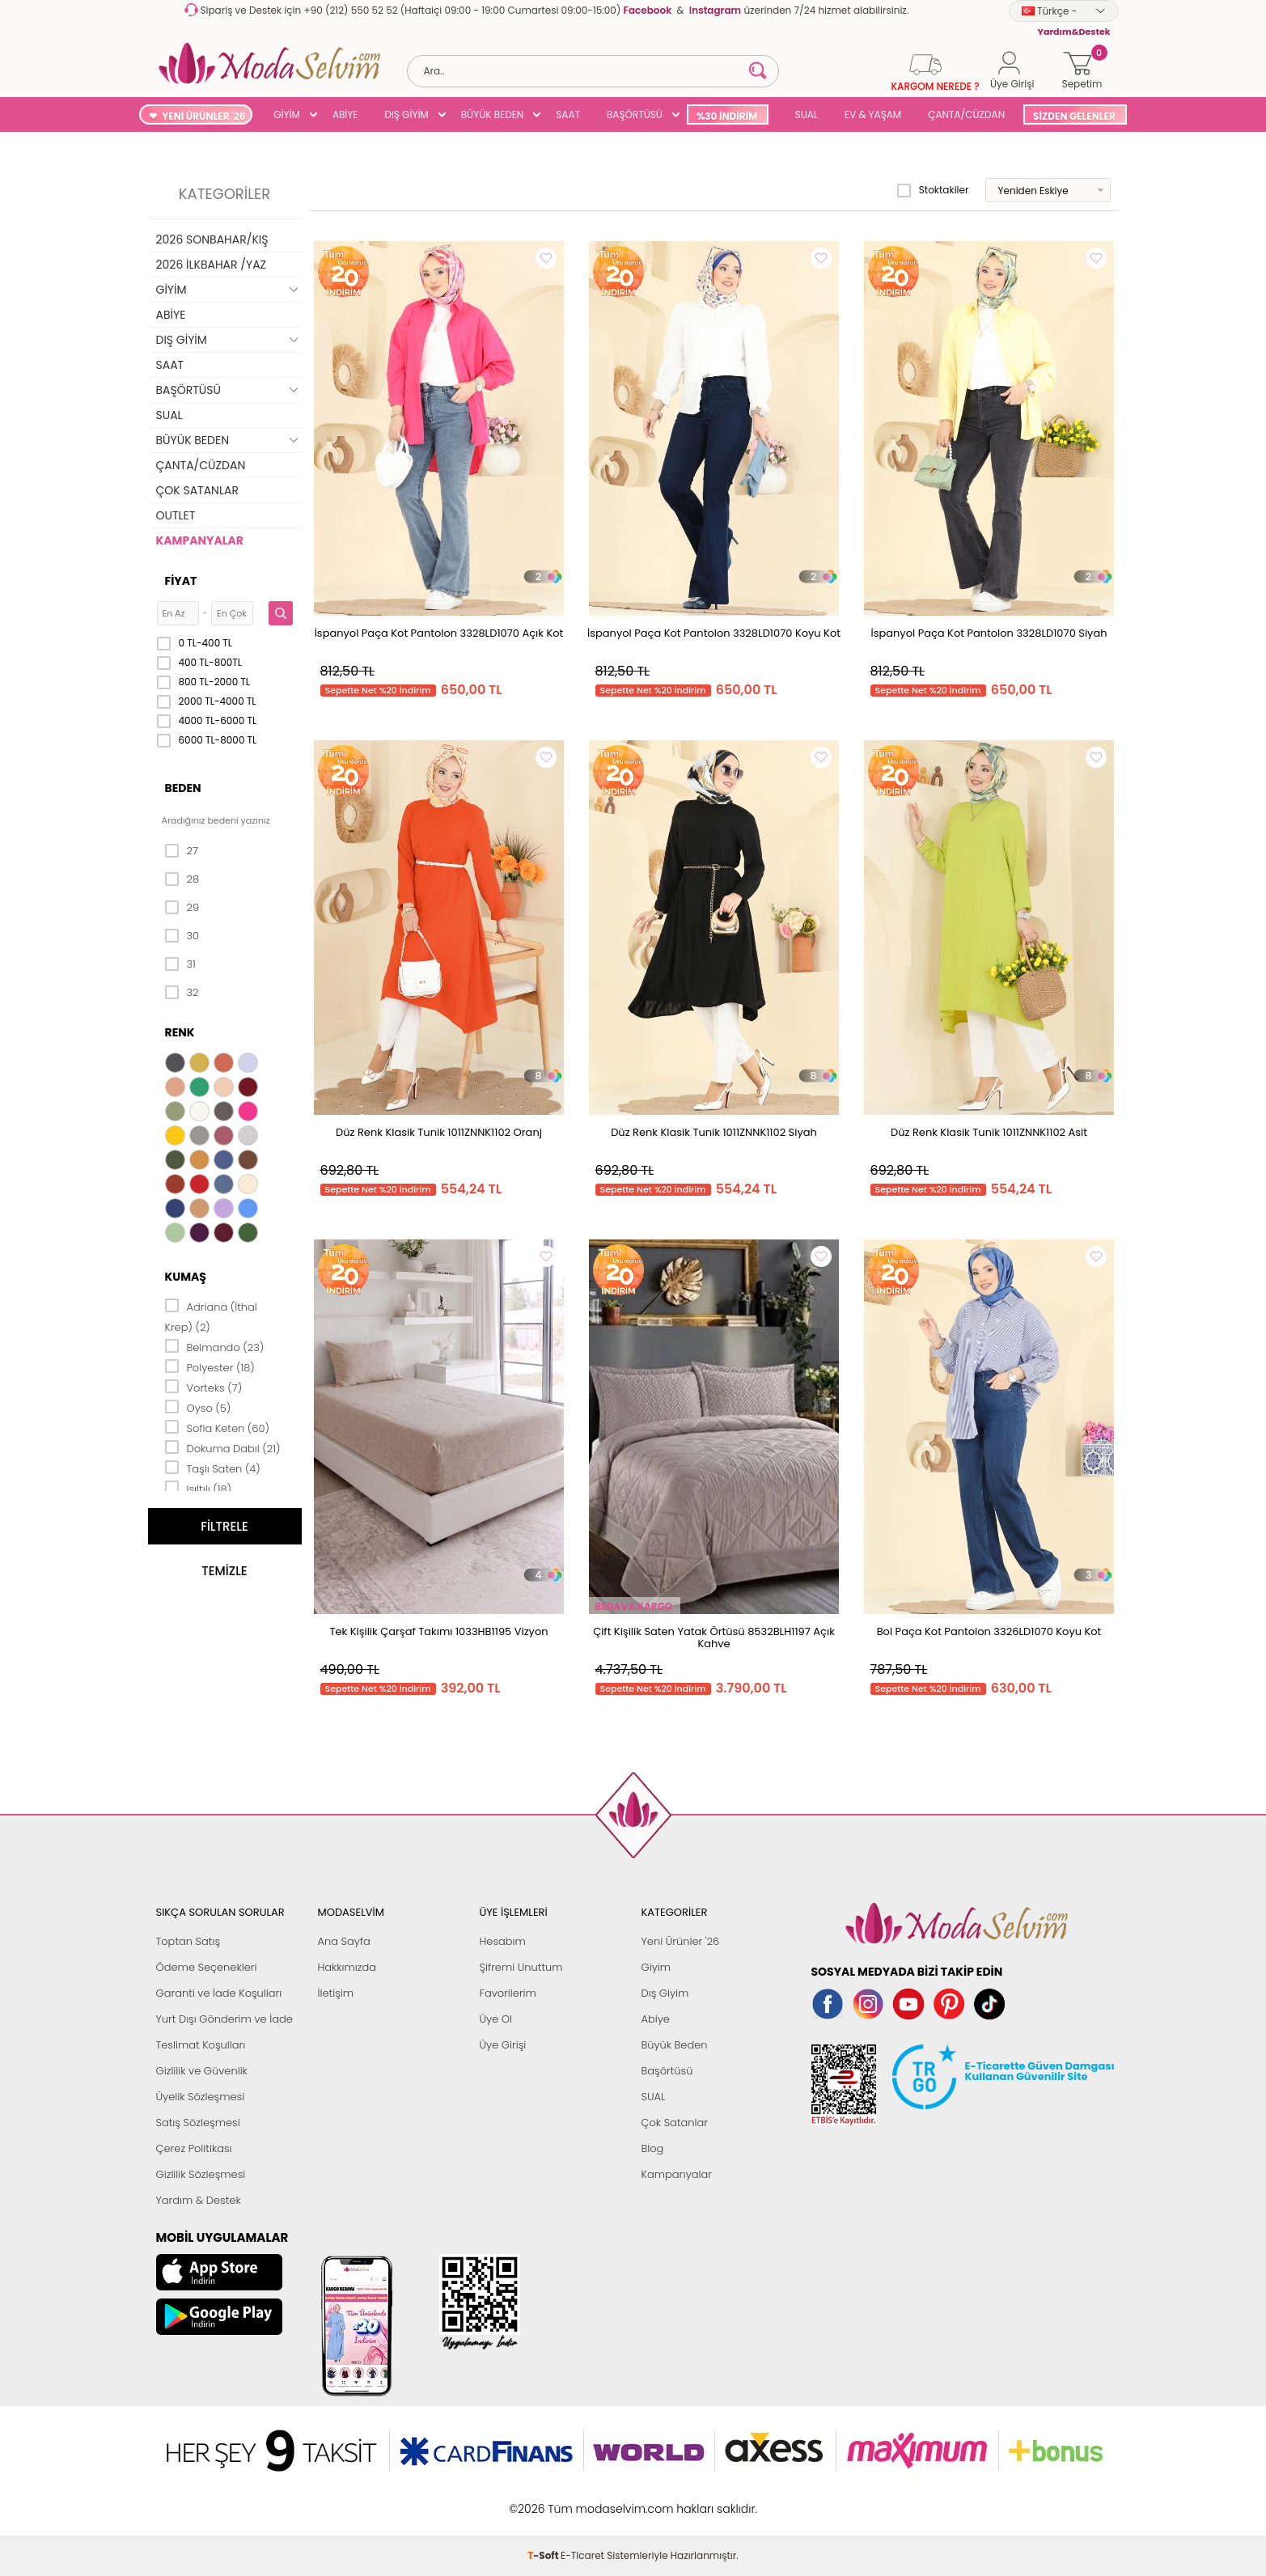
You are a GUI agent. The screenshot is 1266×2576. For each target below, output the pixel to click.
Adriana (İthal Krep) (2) (211, 1316)
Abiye (655, 2019)
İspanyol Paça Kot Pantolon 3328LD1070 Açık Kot (439, 633)
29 (182, 908)
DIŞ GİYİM (406, 114)
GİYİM (286, 114)
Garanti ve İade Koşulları (219, 1993)
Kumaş (185, 1277)
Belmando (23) (215, 1346)
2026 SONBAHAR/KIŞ (212, 239)
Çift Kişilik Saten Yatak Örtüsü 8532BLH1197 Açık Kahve (714, 1637)
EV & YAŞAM (873, 114)
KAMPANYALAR (199, 540)
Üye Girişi (503, 2045)
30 (182, 936)
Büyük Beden (674, 2045)
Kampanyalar (677, 2174)
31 (180, 964)
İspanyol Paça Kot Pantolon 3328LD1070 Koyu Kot (713, 633)
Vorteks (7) (204, 1387)
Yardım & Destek (198, 2200)
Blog (652, 2148)
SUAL (804, 114)
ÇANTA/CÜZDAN (966, 114)
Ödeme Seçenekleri (206, 1967)
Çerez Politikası (194, 2148)
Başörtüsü (667, 2070)
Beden (183, 788)
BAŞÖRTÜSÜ (635, 114)
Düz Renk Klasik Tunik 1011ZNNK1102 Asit (989, 1132)
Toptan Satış (188, 1941)
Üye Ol (496, 2019)
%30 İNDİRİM (727, 116)
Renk (180, 1032)
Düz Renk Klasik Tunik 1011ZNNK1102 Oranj (439, 1132)
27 (181, 851)
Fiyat (181, 581)
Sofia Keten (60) (217, 1427)
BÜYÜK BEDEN (492, 114)
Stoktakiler (933, 190)
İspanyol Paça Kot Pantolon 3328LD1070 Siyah (988, 633)
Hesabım (503, 1941)
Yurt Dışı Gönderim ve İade (224, 2019)
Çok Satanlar (674, 2122)
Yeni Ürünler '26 (680, 1941)
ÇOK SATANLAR (197, 490)
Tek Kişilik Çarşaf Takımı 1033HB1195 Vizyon (438, 1631)
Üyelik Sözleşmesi (200, 2096)
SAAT (568, 114)
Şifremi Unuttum (521, 1967)
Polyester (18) (210, 1366)
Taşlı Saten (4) (212, 1468)
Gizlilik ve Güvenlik (202, 2070)
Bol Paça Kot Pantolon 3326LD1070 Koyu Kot (989, 1631)
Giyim (656, 1967)
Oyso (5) (198, 1407)
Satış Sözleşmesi (198, 2122)
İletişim (336, 1993)
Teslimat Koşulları (201, 2045)
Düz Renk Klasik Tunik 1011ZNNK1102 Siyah (714, 1132)
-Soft (544, 2500)
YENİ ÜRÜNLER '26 (203, 116)
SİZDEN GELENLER (1074, 116)
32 (182, 993)
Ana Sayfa (344, 1941)
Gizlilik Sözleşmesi (201, 2174)
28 (182, 879)
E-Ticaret (582, 2500)
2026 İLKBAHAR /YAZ (211, 264)
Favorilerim (508, 1993)
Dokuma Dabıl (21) (223, 1447)
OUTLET (176, 515)
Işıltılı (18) (198, 1488)
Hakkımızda (347, 1967)
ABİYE (345, 114)
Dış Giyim (665, 1993)
